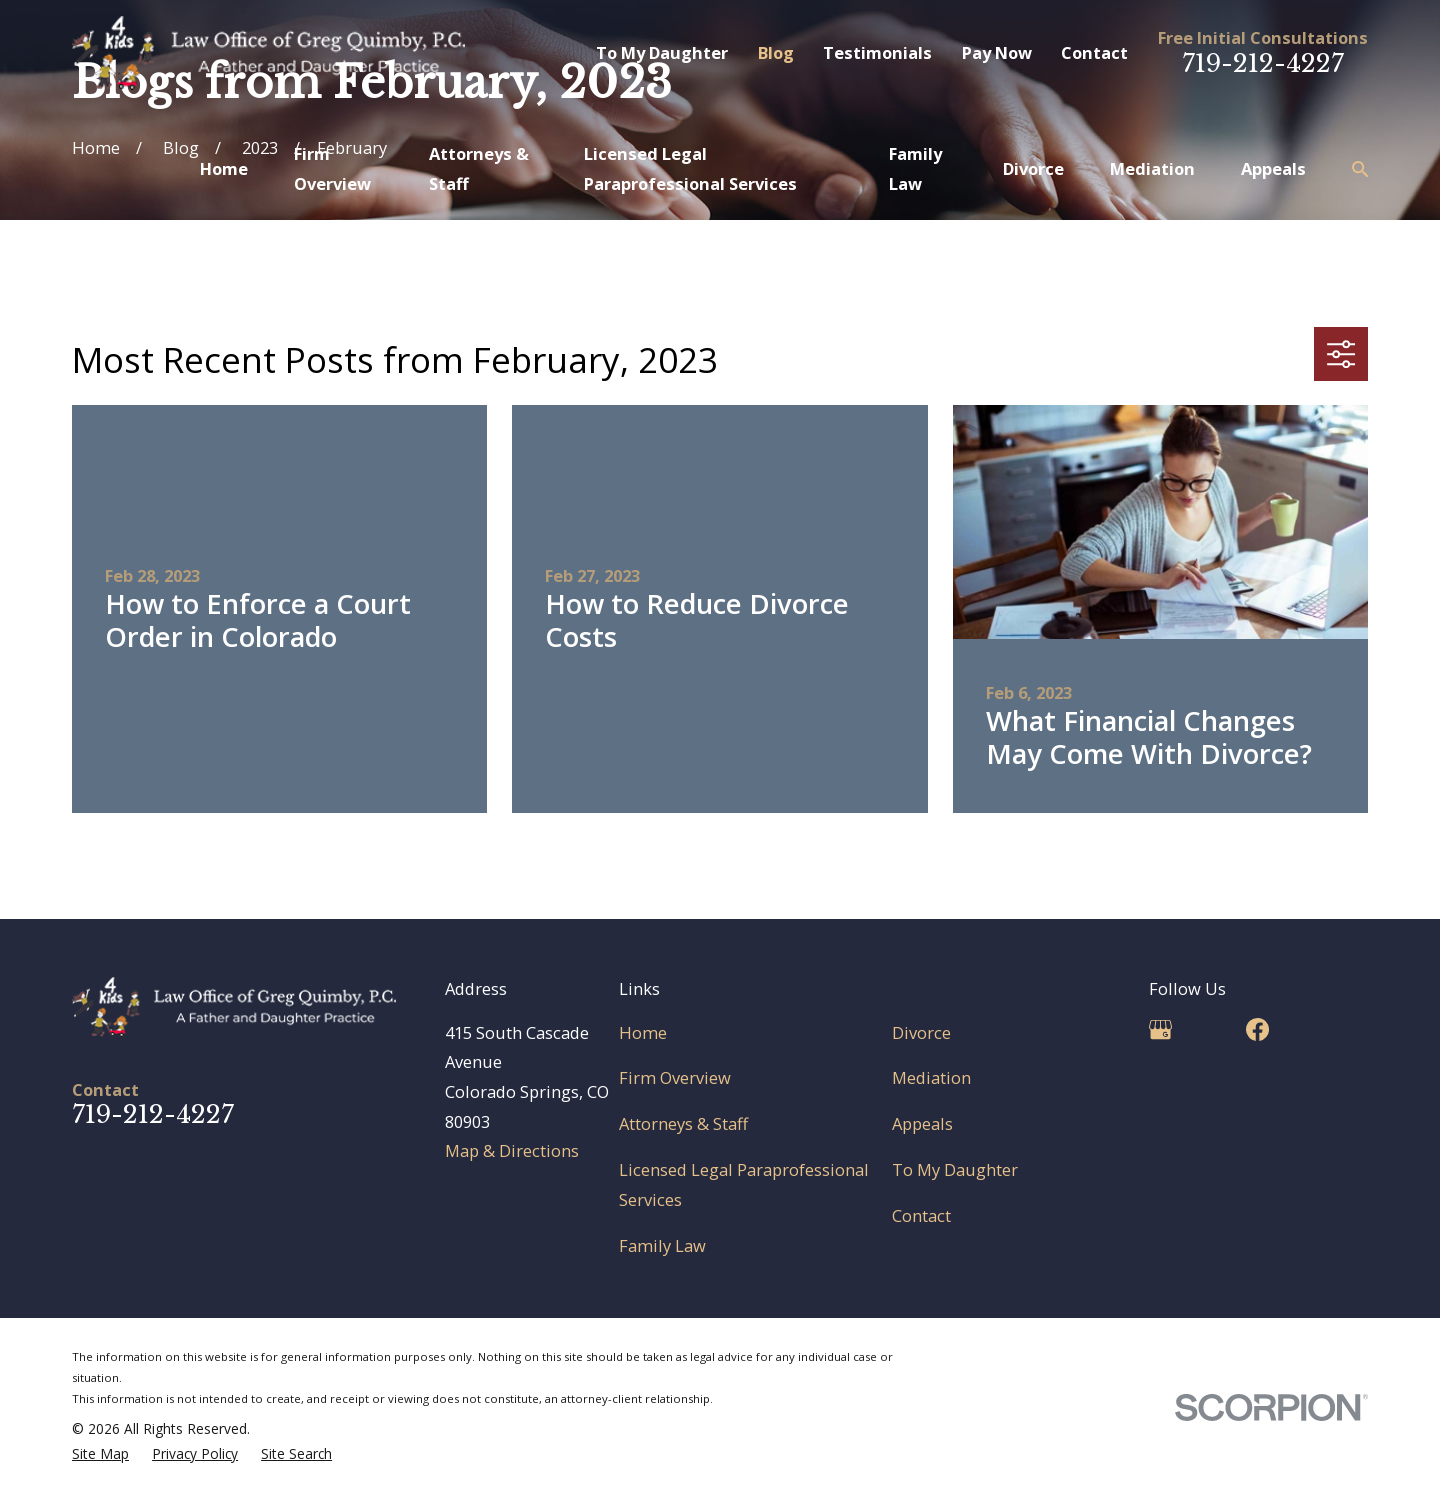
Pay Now (997, 52)
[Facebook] (1257, 1029)
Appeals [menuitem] (1273, 168)
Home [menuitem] (224, 168)
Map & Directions (512, 1150)
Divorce (921, 1032)
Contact (1094, 52)
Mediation (931, 1077)
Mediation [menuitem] (1152, 168)
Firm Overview (675, 1077)
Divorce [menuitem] (1033, 168)
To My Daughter (662, 52)
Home (643, 1032)
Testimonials (877, 52)
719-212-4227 (1263, 63)
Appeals (922, 1123)
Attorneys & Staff (683, 1123)
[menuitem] (100, 1454)
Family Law (662, 1245)
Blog (776, 52)
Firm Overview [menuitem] (332, 168)
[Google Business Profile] (1160, 1029)
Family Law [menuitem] (915, 168)
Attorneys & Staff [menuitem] (479, 168)
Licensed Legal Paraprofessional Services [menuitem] (690, 168)
